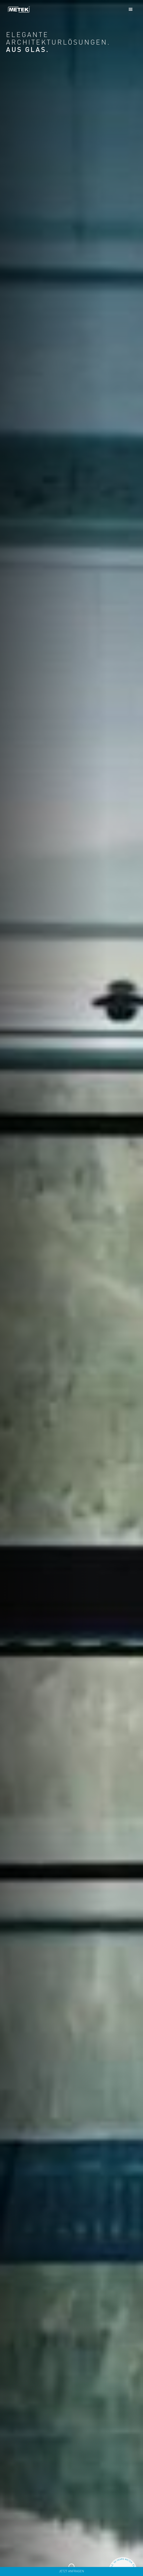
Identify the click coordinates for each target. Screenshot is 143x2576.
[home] (18, 9)
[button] (130, 9)
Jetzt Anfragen (71, 2571)
